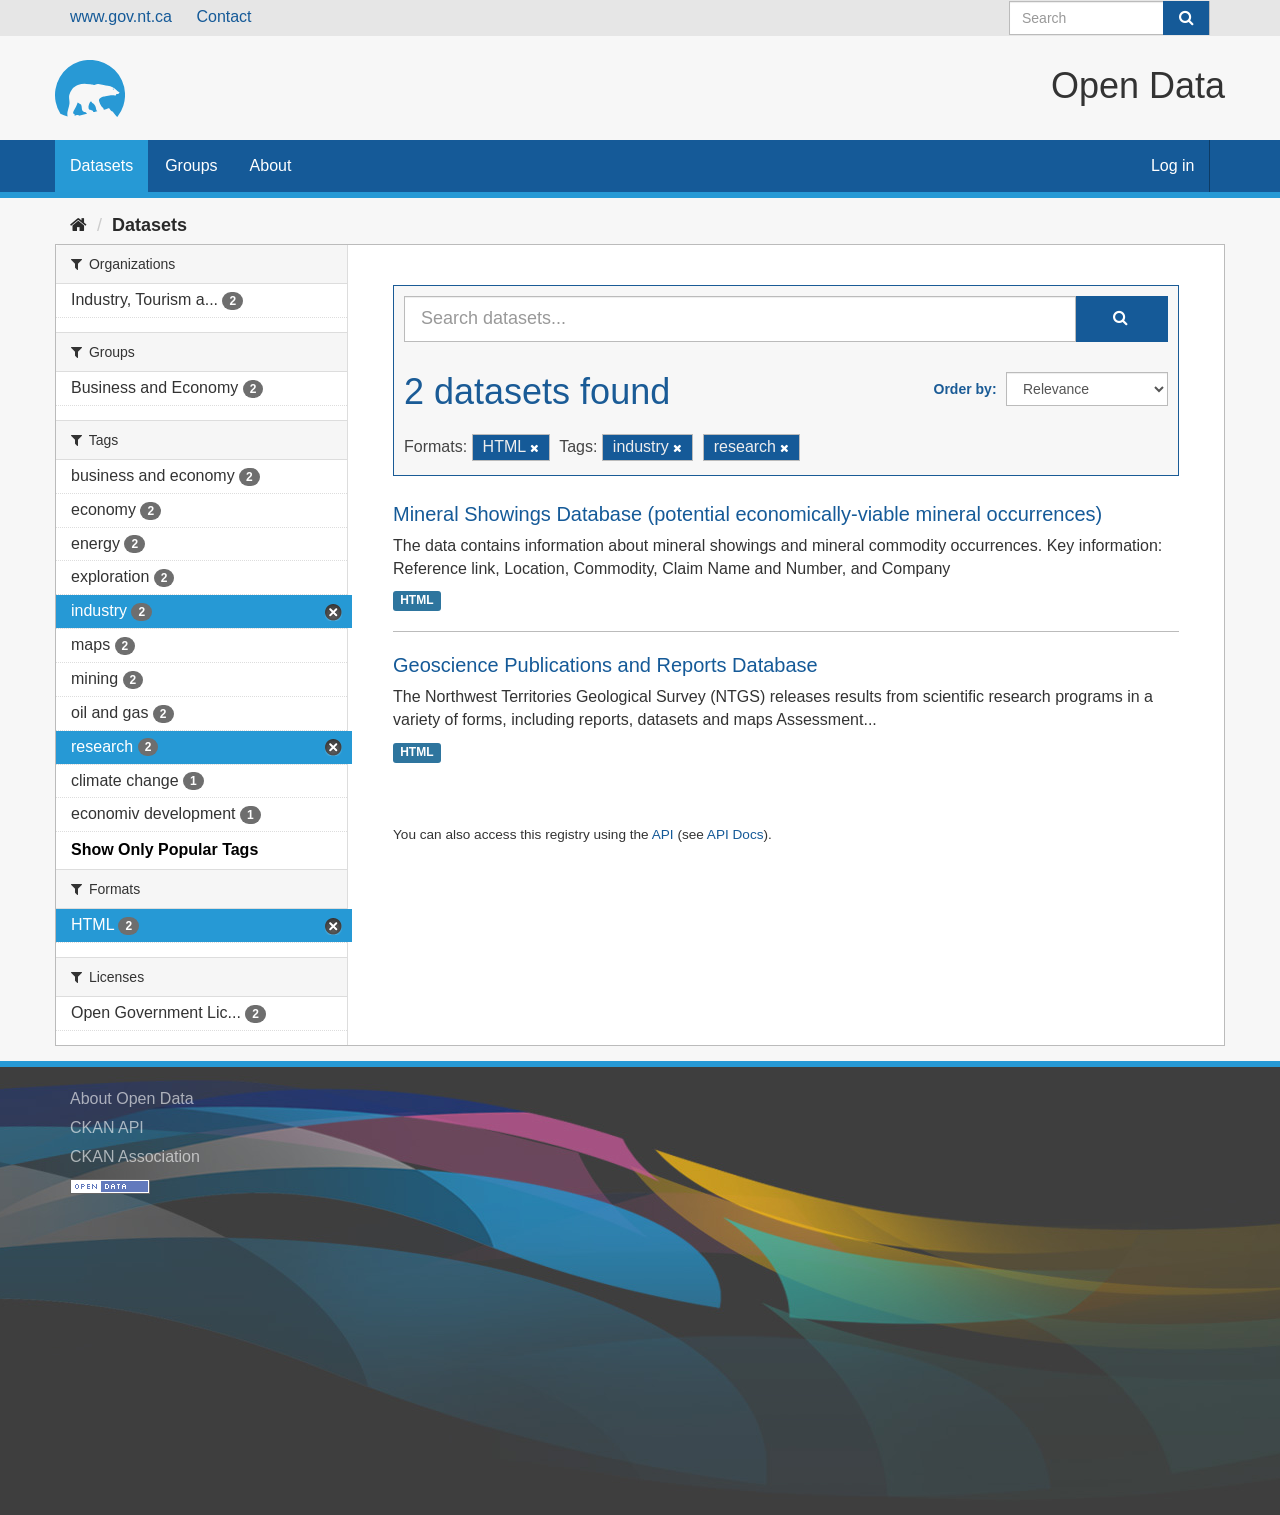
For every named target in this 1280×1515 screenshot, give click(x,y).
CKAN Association (135, 1156)
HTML (416, 600)
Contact (223, 16)
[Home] (78, 225)
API (663, 834)
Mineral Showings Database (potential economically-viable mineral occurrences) (747, 514)
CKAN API (107, 1127)
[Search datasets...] (740, 319)
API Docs (735, 834)
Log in (1173, 165)
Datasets (101, 165)
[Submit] (1186, 18)
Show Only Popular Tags (164, 849)
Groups (191, 165)
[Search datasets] (1109, 18)
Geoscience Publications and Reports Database (605, 665)
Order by (963, 389)
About (271, 165)
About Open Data (132, 1098)
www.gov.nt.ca (121, 16)
